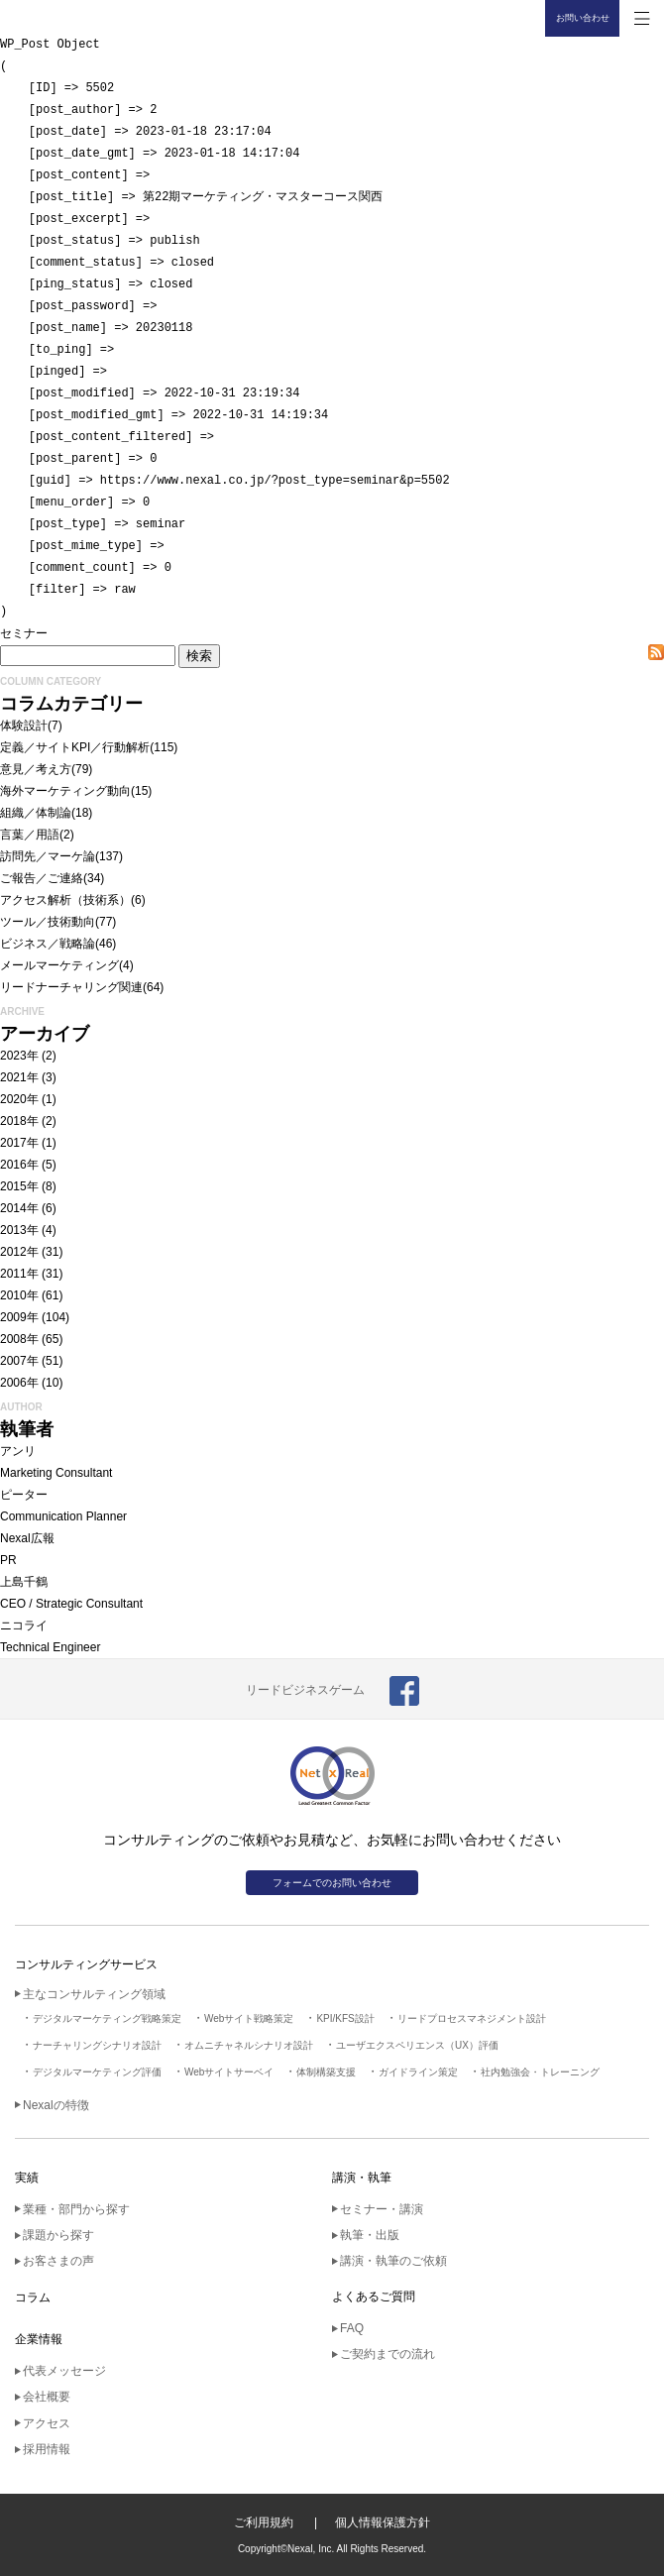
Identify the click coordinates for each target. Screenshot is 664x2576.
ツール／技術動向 (47, 922)
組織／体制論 (35, 813)
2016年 (19, 1165)
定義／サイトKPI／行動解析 (75, 747)
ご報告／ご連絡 (41, 878)
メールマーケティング (59, 965)
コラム (33, 2297)
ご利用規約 (263, 2522)
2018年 (19, 1121)
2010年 (19, 1295)
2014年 (19, 1208)
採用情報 (46, 2449)
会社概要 (46, 2397)
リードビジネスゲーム (305, 1690)
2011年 (19, 1274)
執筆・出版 (369, 2235)
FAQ (352, 2328)
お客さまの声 (58, 2261)
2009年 (19, 1317)
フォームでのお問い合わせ (332, 1882)
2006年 (19, 1383)
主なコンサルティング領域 (94, 1994)
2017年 (19, 1143)
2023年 (19, 1056)
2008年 (19, 1339)
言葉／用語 (29, 834)
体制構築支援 (326, 2072)
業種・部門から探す (76, 2209)
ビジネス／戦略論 (47, 944)
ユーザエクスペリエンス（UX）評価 (417, 2045)
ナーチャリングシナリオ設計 (97, 2045)
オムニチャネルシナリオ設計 (248, 2045)
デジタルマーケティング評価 (97, 2072)
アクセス (46, 2423)
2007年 (19, 1361)
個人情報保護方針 (382, 2522)
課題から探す (58, 2235)
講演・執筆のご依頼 (393, 2261)
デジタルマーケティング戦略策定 (107, 2018)
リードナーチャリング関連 (71, 987)
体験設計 (24, 725)
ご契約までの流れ (387, 2354)
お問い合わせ (582, 18)
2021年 (19, 1077)
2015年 (19, 1186)
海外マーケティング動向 (65, 791)
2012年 (19, 1252)
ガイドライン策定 (418, 2072)
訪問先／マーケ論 (47, 856)
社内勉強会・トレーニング (540, 2072)
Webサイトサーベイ (229, 2072)
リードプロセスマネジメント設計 (471, 2018)
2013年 (19, 1230)
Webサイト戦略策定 (248, 2018)
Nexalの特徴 (56, 2105)
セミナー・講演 (381, 2209)
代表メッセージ (64, 2371)
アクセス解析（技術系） (65, 900)
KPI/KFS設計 (345, 2018)
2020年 (19, 1099)
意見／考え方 (35, 769)
